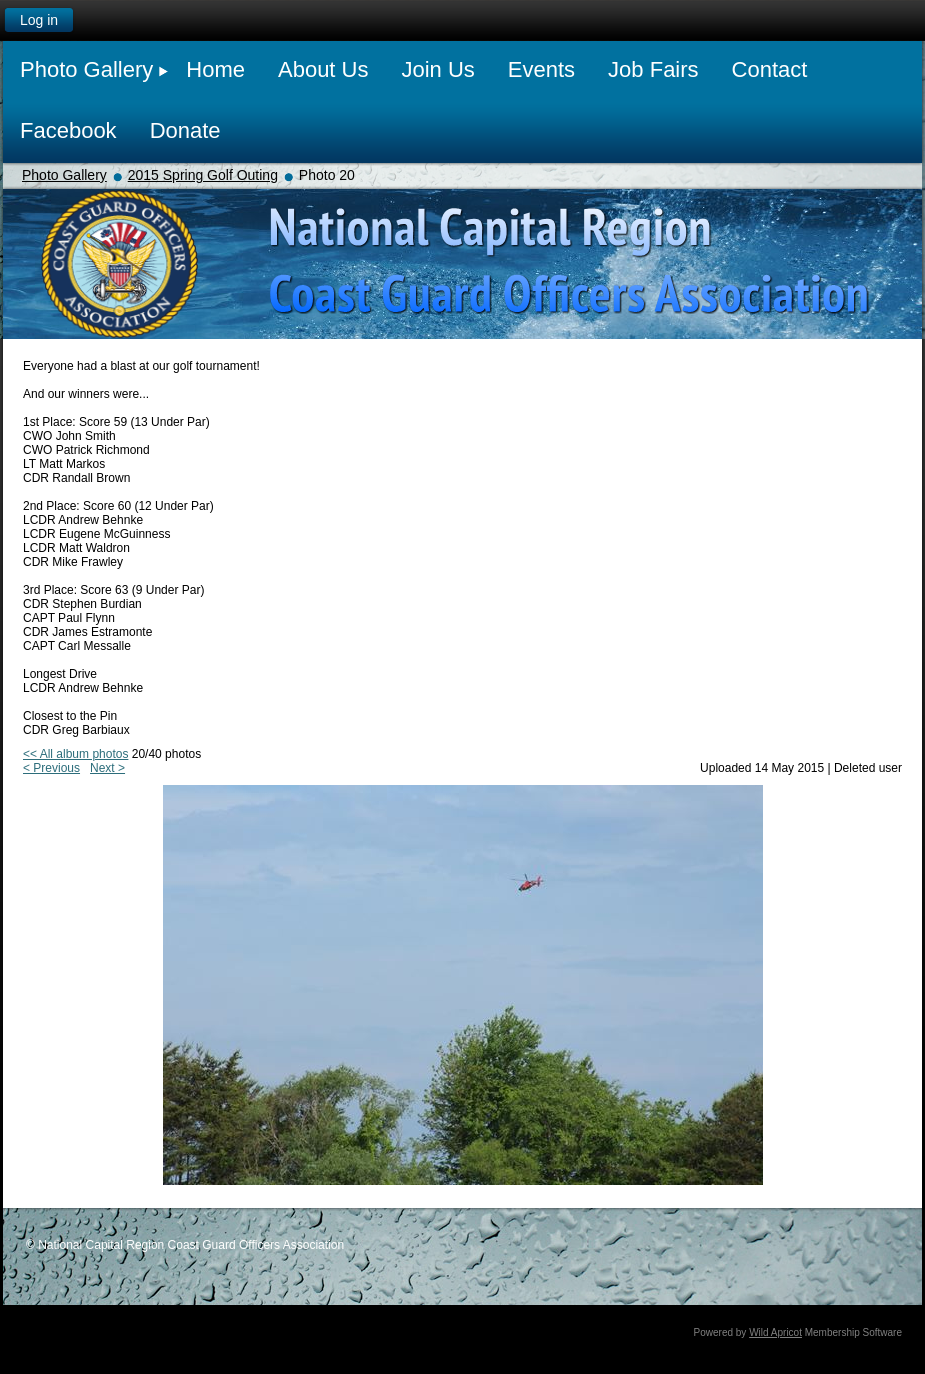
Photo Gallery (64, 175)
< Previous (51, 768)
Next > (107, 768)
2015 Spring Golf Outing (203, 175)
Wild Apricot (775, 1332)
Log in (39, 20)
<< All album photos (75, 754)
